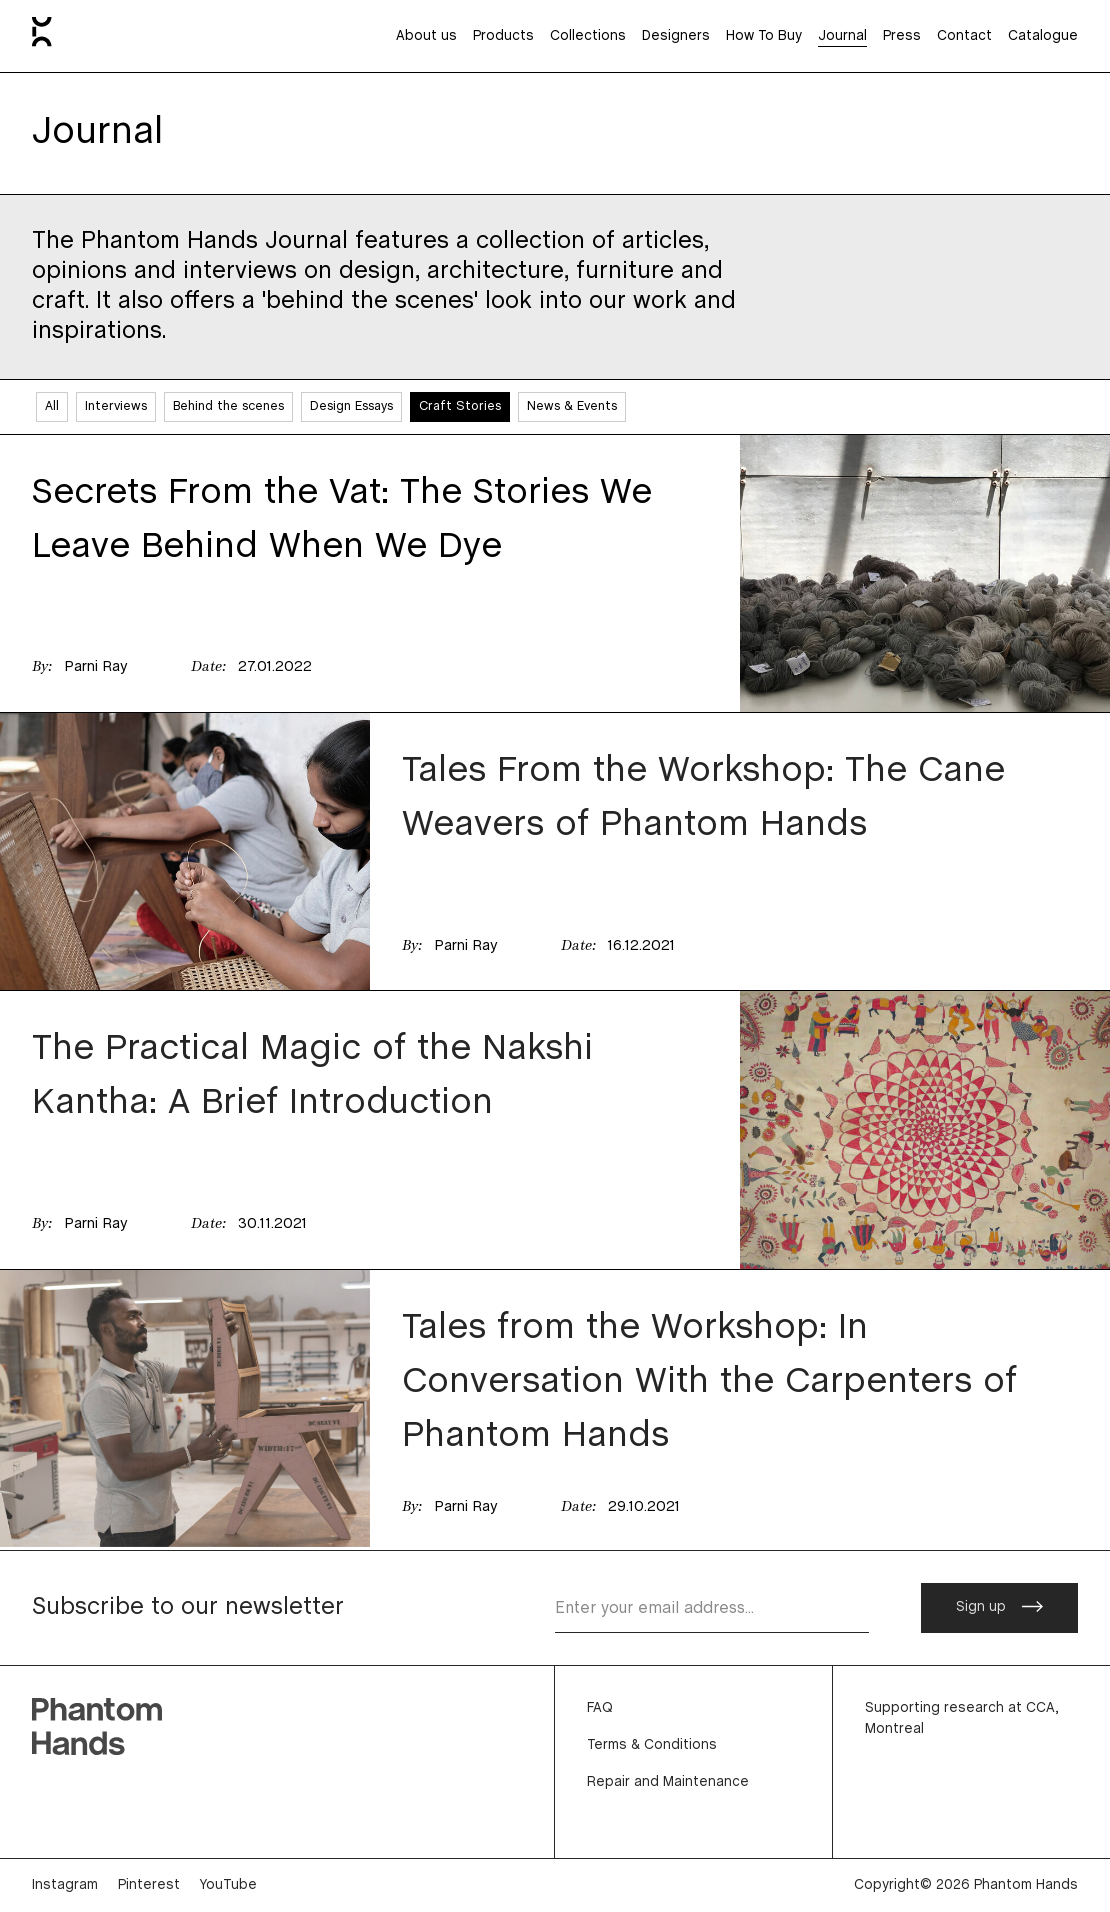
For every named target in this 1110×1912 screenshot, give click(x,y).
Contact (964, 36)
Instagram (65, 1885)
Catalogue (1043, 36)
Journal (842, 36)
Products (503, 36)
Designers (676, 36)
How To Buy (764, 36)
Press (902, 36)
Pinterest (149, 1885)
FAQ (600, 1708)
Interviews (116, 406)
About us (426, 36)
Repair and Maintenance (668, 1782)
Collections (588, 36)
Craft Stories (460, 406)
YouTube (228, 1885)
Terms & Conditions (652, 1745)
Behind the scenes (228, 406)
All (52, 406)
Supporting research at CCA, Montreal (962, 1719)
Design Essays (351, 406)
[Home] (42, 36)
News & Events (572, 406)
